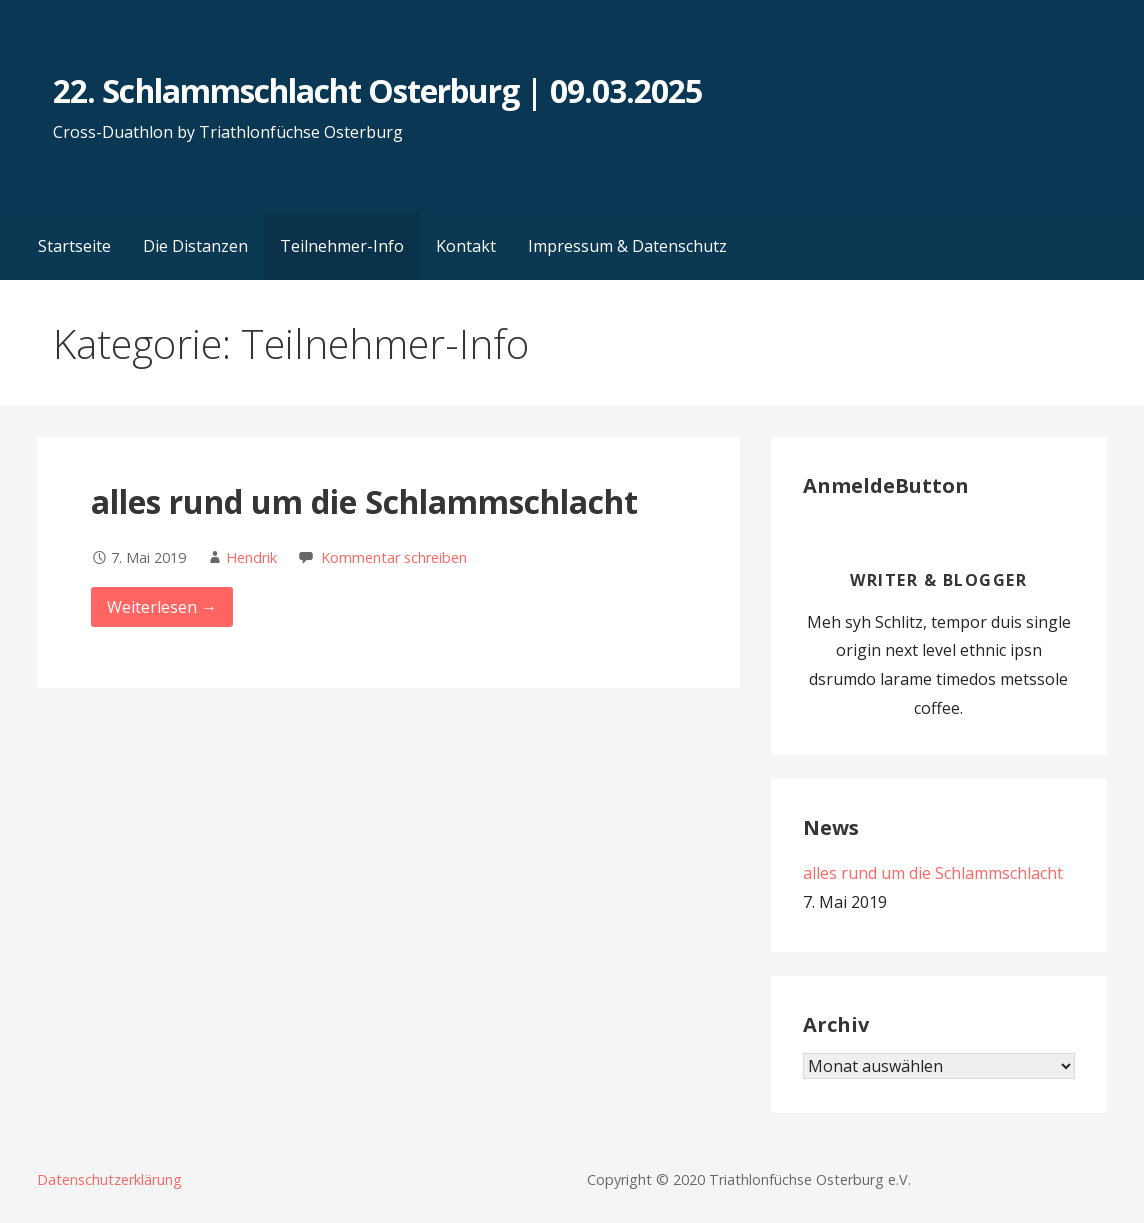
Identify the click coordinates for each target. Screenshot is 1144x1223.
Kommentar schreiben (394, 557)
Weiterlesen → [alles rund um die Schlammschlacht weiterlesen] (162, 607)
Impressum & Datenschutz (627, 246)
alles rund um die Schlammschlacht (364, 501)
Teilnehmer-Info (342, 246)
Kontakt (466, 246)
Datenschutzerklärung (109, 1179)
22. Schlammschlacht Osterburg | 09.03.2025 (377, 90)
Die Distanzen (195, 246)
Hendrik (251, 557)
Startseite (74, 246)
